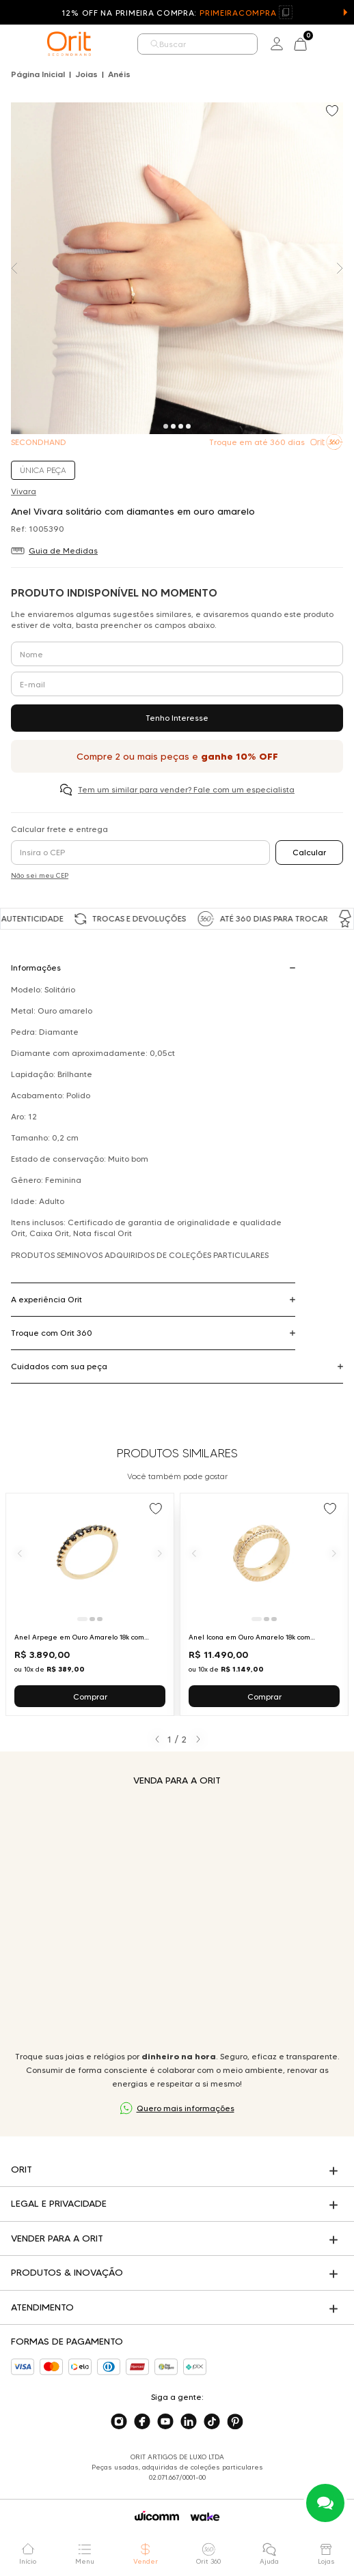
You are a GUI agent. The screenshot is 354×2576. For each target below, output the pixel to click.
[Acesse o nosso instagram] (119, 2422)
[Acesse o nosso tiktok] (212, 2422)
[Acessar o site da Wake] (205, 2517)
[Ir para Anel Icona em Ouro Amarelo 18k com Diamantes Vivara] (264, 1604)
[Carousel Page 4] (188, 426)
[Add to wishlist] (333, 112)
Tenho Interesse (177, 718)
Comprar (90, 1696)
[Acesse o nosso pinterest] (235, 2422)
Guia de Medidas (63, 550)
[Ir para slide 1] (82, 1619)
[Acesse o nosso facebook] (142, 2422)
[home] (69, 43)
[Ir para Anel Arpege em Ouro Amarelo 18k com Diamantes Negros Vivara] (90, 1604)
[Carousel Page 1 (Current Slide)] (165, 426)
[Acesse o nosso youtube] (165, 2422)
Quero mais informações (185, 2108)
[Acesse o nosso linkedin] (188, 2422)
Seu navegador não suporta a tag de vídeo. (177, 1918)
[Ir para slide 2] (92, 1619)
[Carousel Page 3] (180, 426)
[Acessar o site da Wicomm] (157, 2515)
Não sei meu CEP (39, 875)
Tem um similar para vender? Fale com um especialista (186, 789)
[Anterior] (20, 1553)
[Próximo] (160, 1553)
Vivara (23, 491)
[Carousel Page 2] (173, 426)
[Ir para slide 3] (100, 1619)
